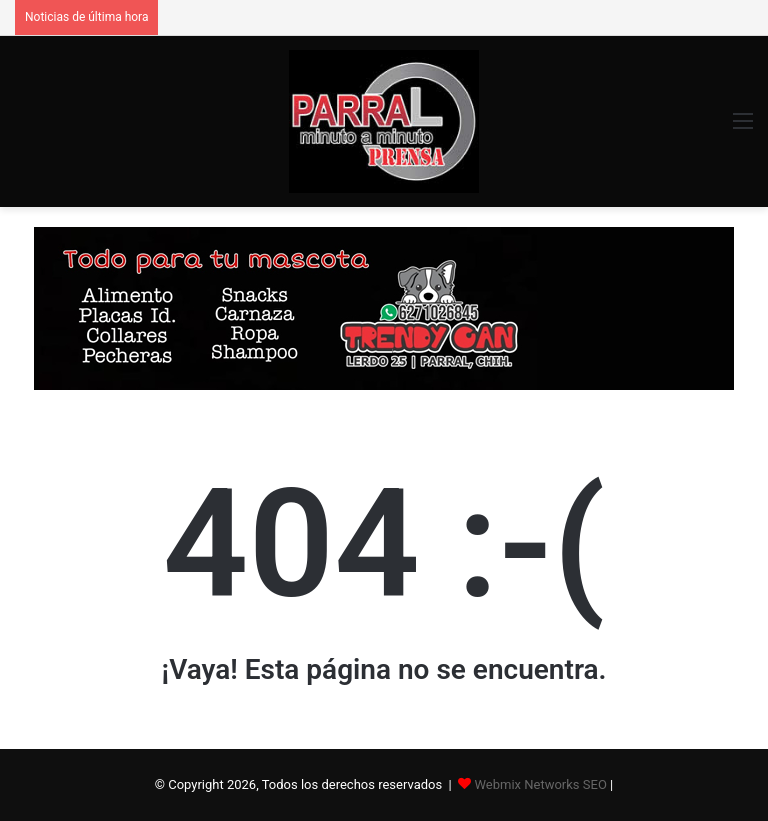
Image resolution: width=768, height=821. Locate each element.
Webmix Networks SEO (540, 784)
